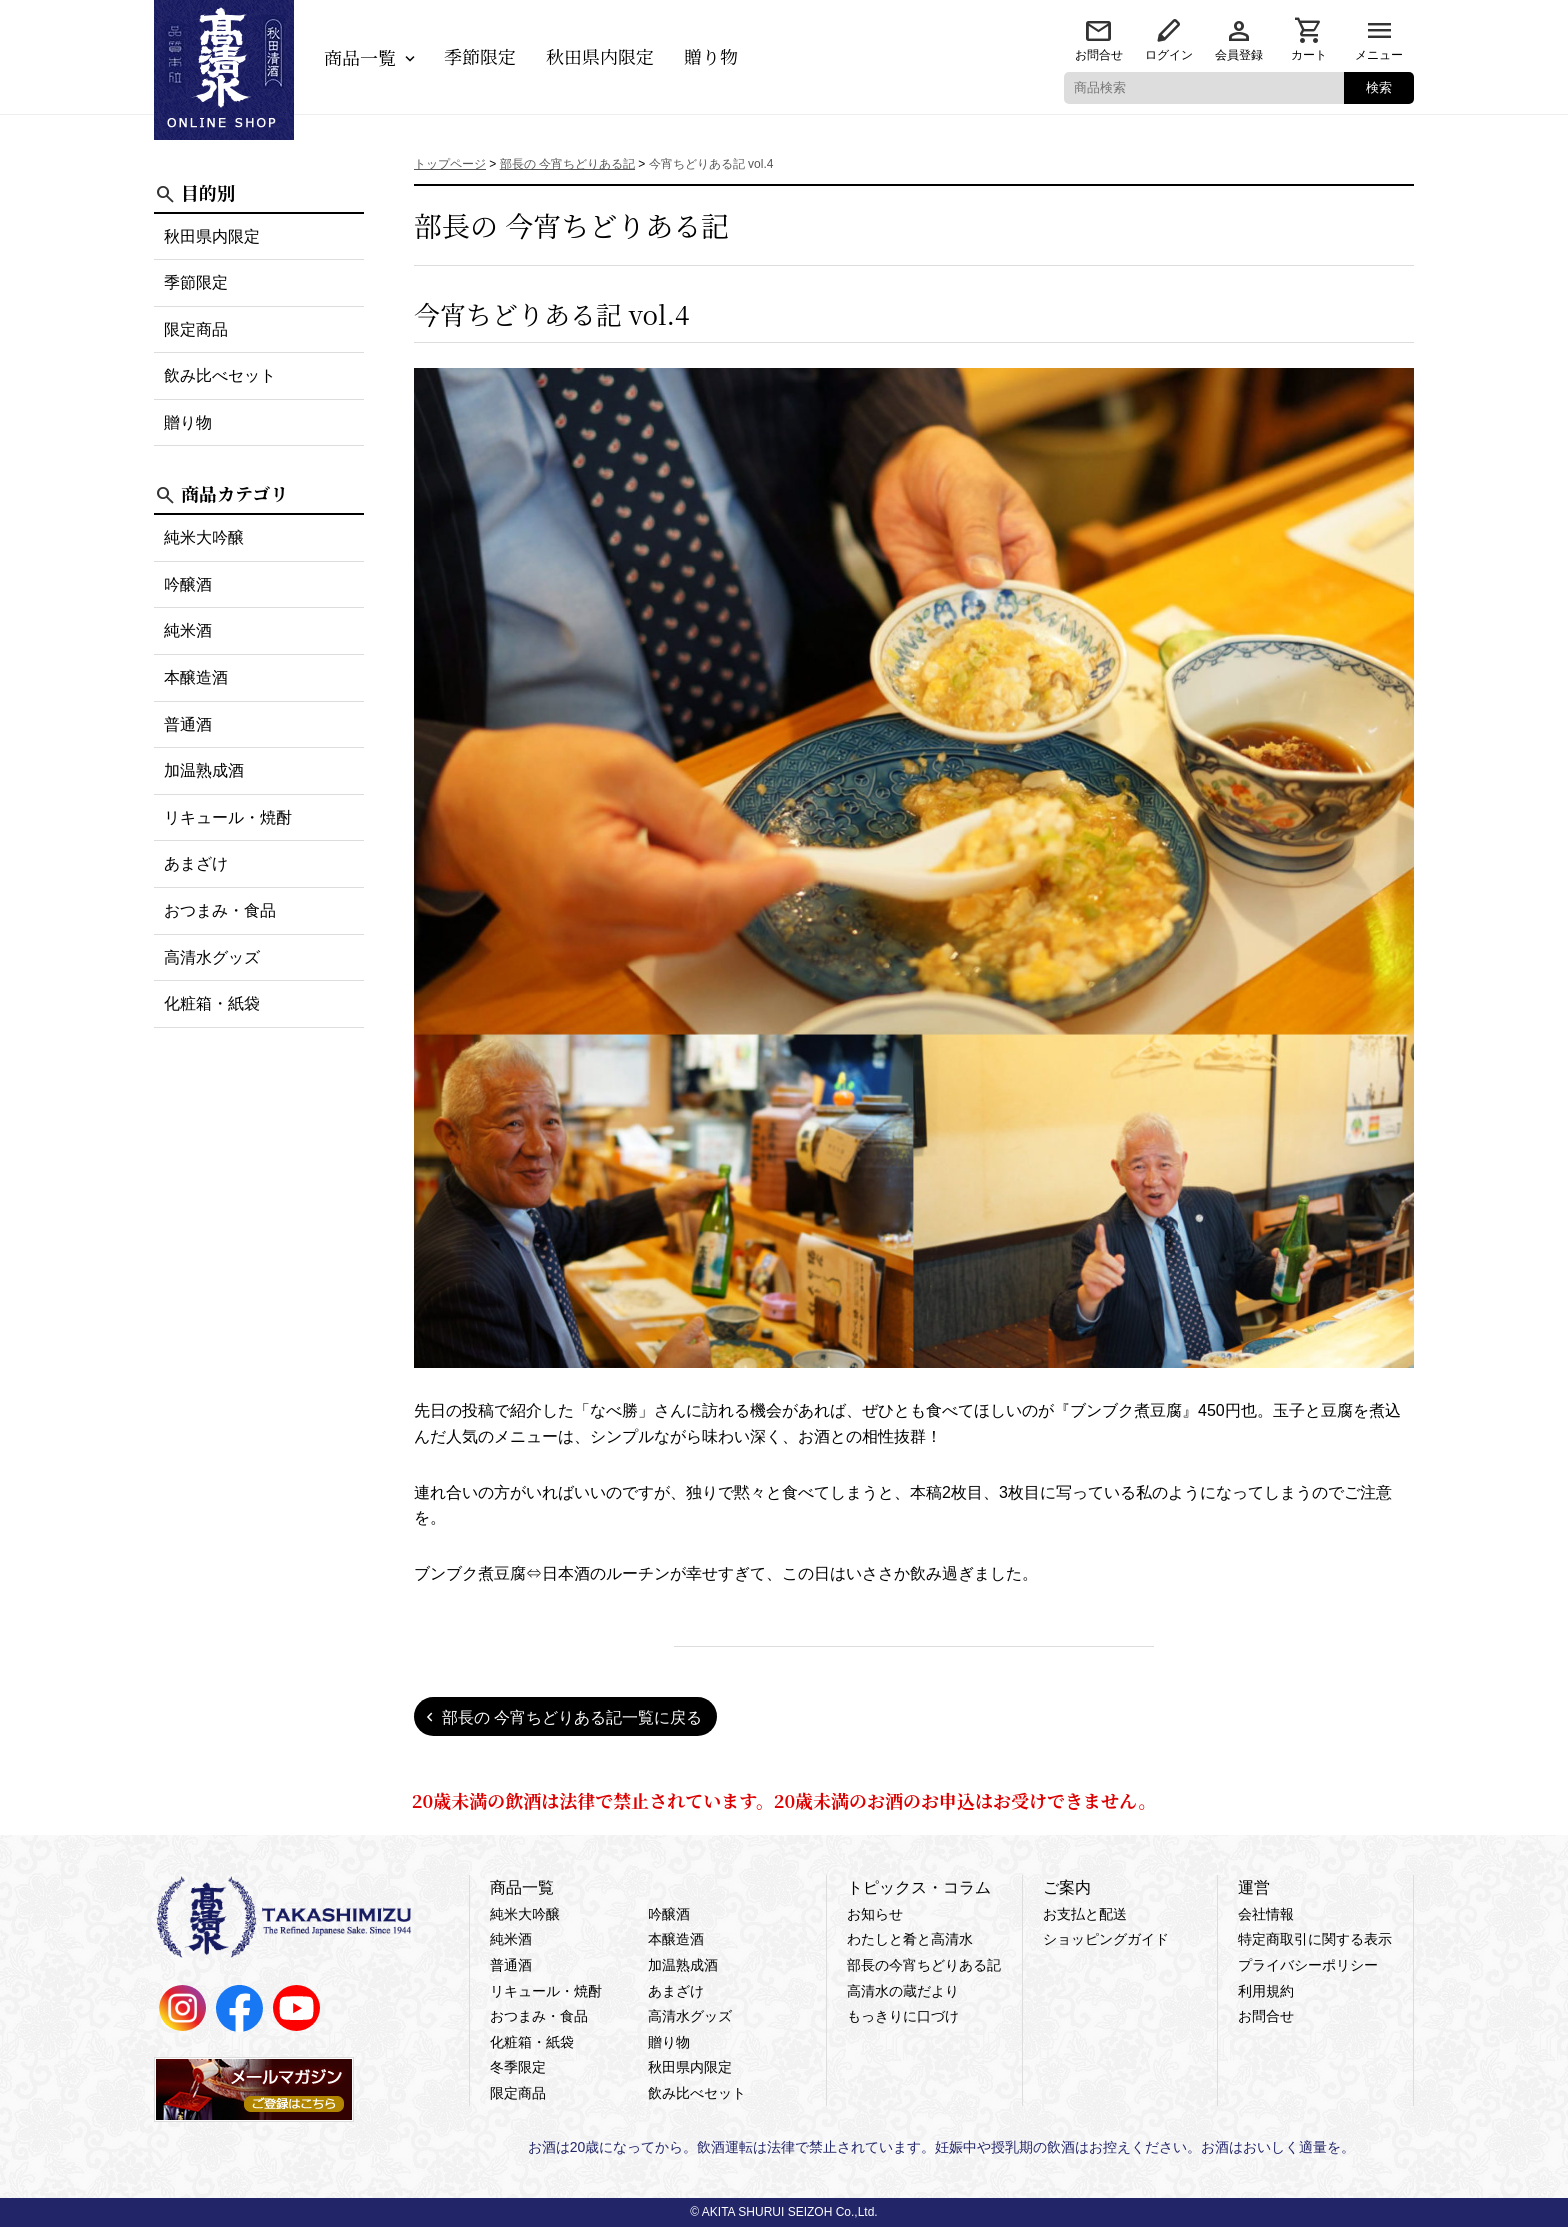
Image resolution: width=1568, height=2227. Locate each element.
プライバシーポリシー (1308, 1965)
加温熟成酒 (204, 770)
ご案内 (1067, 1887)
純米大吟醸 (204, 537)
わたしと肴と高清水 (910, 1939)
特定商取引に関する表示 (1315, 1939)
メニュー (1379, 55)
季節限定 (480, 56)
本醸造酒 (196, 677)
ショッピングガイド (1106, 1939)
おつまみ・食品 (220, 910)
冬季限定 (518, 2067)
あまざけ (196, 863)
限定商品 (196, 329)
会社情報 (1266, 1914)
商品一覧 (360, 57)
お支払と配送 (1085, 1914)
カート (1309, 55)
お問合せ (1099, 55)
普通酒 (188, 724)
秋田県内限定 (600, 56)
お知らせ (875, 1914)
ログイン (1169, 55)
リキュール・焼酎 (228, 817)
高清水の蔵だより (903, 1991)
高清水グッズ (212, 957)
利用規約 (1266, 1991)
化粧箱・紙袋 (212, 1003)
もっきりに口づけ (903, 2016)
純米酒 (188, 630)
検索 (1379, 87)
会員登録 (1239, 55)
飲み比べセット (220, 375)
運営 (1254, 1887)
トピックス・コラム (919, 1887)
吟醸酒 (188, 584)
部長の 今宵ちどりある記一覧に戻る (572, 1717)
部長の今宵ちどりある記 (924, 1965)
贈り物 (711, 56)
